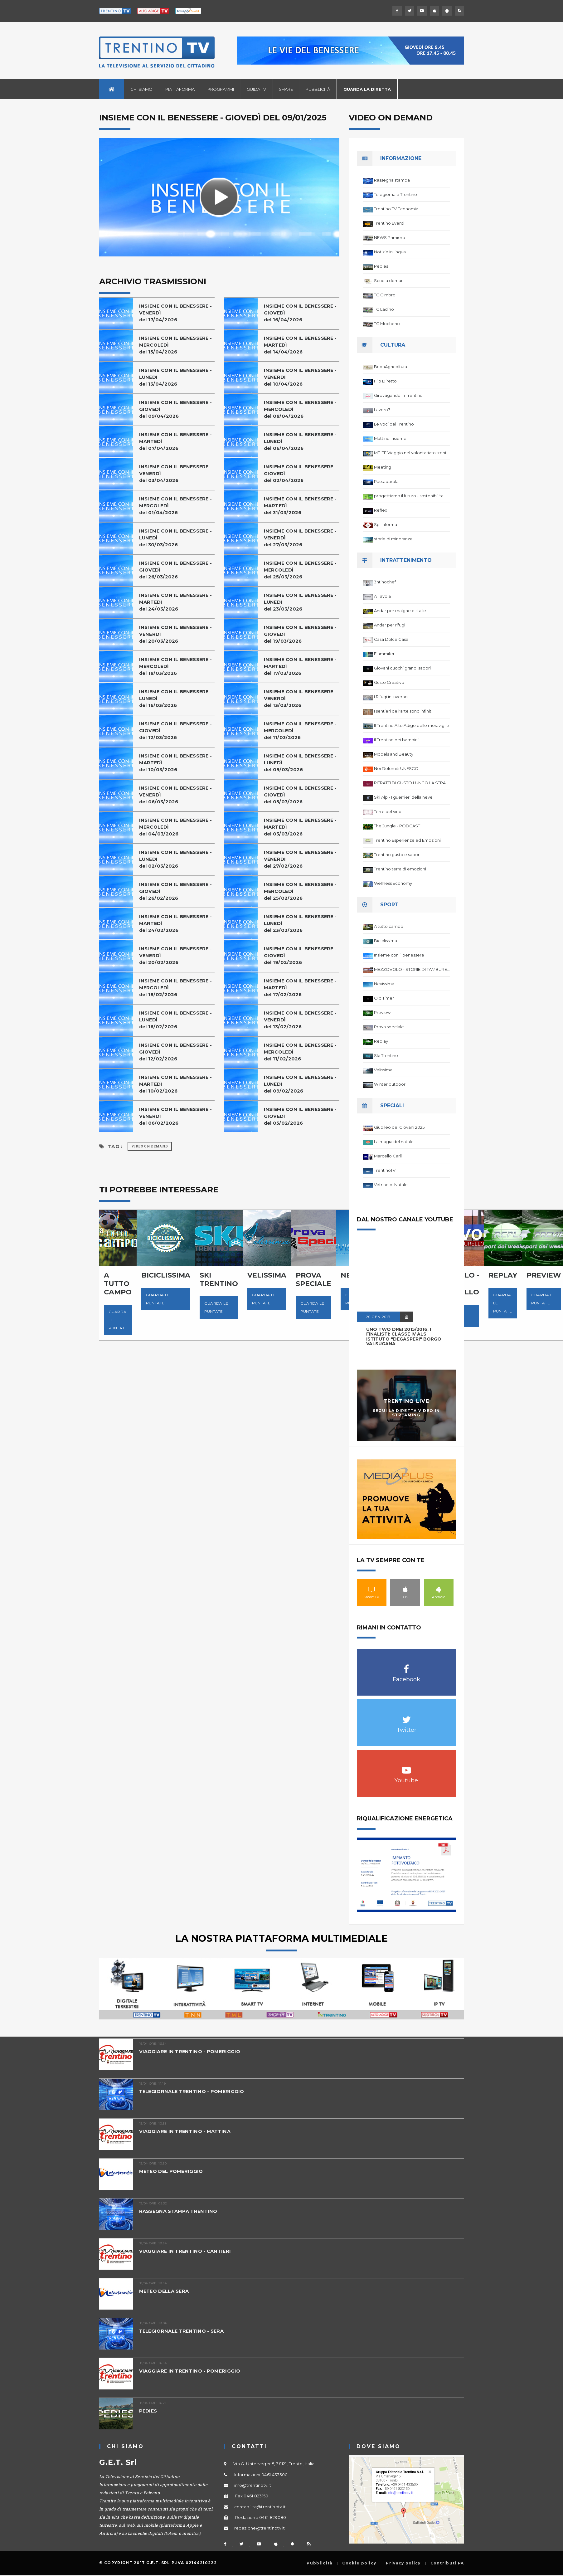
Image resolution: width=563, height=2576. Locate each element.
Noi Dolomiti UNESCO (396, 768)
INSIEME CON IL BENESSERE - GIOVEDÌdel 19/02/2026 (301, 955)
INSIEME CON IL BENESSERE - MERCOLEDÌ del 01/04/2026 (176, 505)
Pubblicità (318, 89)
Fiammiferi (385, 653)
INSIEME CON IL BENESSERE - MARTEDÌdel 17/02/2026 (301, 987)
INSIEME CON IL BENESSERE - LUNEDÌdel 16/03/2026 (176, 698)
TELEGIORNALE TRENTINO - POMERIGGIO (192, 2091)
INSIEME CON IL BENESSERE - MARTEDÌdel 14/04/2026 (301, 345)
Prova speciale (389, 1026)
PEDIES (148, 2411)
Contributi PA (447, 2563)
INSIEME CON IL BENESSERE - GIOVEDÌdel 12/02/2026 (176, 1052)
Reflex (380, 510)
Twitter (406, 1716)
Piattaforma (180, 89)
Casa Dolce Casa (391, 639)
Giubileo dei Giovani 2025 (399, 1127)
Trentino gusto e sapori (397, 854)
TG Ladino (384, 309)
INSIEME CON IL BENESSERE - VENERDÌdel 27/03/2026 (301, 538)
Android (439, 1589)
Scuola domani (389, 280)
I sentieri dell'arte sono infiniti (403, 711)
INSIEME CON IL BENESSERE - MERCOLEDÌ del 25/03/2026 (301, 570)
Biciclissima (385, 940)
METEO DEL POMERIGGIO (171, 2171)
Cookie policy (359, 2563)
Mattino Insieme (390, 438)
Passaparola (386, 481)
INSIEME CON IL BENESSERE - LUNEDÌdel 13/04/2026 (176, 377)
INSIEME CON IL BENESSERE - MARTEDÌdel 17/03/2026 (301, 666)
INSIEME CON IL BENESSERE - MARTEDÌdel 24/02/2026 (176, 923)
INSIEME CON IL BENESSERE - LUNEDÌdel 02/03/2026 (176, 859)
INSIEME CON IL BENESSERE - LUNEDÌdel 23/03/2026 (301, 602)
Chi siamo (141, 89)
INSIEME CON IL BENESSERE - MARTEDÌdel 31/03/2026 (301, 505)
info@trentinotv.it (252, 2485)
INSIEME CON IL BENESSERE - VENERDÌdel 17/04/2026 (176, 313)
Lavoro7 (382, 409)
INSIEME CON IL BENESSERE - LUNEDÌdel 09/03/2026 (301, 762)
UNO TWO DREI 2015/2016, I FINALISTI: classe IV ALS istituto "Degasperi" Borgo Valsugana (403, 1336)
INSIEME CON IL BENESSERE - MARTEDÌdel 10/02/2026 (176, 1084)
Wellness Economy (393, 883)
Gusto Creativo (389, 682)
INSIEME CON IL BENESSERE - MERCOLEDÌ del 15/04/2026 (176, 345)
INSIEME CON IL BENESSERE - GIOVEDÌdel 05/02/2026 (301, 1116)
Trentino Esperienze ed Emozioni (407, 840)
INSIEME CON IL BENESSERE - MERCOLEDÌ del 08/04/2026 (301, 409)
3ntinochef (385, 581)
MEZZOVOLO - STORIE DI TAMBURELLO (412, 969)
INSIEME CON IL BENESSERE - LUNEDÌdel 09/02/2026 (301, 1084)
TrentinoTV (385, 1170)
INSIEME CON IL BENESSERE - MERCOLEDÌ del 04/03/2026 (176, 827)
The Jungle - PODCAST (397, 825)
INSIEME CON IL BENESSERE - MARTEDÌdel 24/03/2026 (176, 602)
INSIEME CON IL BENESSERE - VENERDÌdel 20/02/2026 (176, 955)
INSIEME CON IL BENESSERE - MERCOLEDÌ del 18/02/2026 (176, 987)
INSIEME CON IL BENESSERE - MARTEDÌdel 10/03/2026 (176, 762)
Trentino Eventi (389, 223)
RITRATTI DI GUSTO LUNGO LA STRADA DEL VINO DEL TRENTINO (412, 782)
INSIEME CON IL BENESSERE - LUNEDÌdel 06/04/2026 (301, 441)
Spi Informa (385, 524)
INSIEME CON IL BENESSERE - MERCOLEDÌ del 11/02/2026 (301, 1052)
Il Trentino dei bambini (396, 739)
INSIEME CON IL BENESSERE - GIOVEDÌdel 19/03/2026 (301, 634)
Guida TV (256, 89)
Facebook (406, 1666)
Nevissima (384, 983)
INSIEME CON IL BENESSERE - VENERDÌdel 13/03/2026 (301, 698)
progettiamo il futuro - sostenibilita (409, 495)
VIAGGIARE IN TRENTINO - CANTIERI (185, 2251)
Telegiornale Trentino (395, 194)
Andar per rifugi (389, 624)
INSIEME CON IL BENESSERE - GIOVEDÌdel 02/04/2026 (301, 473)
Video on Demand (149, 1146)
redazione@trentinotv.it (259, 2527)
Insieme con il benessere (399, 954)
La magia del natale (394, 1141)
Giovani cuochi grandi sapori (402, 667)
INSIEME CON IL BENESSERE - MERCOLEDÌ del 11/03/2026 (301, 730)
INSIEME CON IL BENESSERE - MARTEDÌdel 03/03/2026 (301, 827)
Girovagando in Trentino (398, 395)
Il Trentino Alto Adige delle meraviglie (411, 725)
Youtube (406, 1767)
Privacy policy (403, 2563)
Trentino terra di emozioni (400, 868)
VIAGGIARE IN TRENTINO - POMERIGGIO (190, 2051)
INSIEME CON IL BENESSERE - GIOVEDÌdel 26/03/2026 (176, 570)
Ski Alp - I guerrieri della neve (403, 797)
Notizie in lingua (390, 251)
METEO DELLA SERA (164, 2291)
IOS (405, 1589)
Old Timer (384, 998)
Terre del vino (387, 811)
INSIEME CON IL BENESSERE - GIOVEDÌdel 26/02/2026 (176, 891)
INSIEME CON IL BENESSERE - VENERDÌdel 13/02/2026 (301, 1020)
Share (286, 89)
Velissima (383, 1069)
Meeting (382, 467)
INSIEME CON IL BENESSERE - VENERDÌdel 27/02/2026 (301, 859)
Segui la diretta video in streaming (406, 1412)
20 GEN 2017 (378, 1317)
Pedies (381, 266)
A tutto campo (388, 926)
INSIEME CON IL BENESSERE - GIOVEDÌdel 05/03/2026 (301, 795)
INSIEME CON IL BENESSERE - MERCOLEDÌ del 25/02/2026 (301, 891)
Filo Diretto (385, 380)
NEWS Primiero (389, 237)
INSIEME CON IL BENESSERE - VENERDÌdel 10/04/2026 (301, 377)
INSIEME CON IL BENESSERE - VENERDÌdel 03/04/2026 (176, 473)
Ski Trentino (386, 1055)
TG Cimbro (385, 294)
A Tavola (382, 596)
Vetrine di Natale (391, 1184)
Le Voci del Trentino (394, 423)
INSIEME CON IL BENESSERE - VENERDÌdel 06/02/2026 (176, 1116)
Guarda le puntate (118, 1319)
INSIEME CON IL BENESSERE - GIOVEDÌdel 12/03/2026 (176, 730)
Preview (382, 1012)
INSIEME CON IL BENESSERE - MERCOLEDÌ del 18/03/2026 (176, 666)
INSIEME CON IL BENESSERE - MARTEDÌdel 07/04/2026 (176, 441)
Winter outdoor (389, 1084)
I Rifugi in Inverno (391, 696)
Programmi (220, 89)
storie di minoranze (393, 538)
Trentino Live (406, 1401)
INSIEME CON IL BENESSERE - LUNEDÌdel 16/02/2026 (176, 1020)
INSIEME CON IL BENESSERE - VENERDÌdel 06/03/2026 (176, 795)
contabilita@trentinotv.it (260, 2506)
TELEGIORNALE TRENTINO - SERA (182, 2331)
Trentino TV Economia (396, 208)
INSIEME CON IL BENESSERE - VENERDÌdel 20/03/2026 (176, 634)
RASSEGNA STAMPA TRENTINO (178, 2211)
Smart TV (371, 1589)
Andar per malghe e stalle (400, 610)
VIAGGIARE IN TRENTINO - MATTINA (185, 2131)
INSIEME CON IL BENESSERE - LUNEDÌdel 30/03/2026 (176, 538)
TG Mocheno (387, 323)
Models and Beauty (393, 754)
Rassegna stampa (392, 180)
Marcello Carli (388, 1155)
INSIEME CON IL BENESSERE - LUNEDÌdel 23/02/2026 (301, 923)
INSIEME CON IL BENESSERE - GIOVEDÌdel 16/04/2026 (301, 313)
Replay (381, 1041)
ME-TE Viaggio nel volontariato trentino (412, 452)
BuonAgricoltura (390, 366)
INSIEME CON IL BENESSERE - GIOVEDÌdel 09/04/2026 (176, 409)
